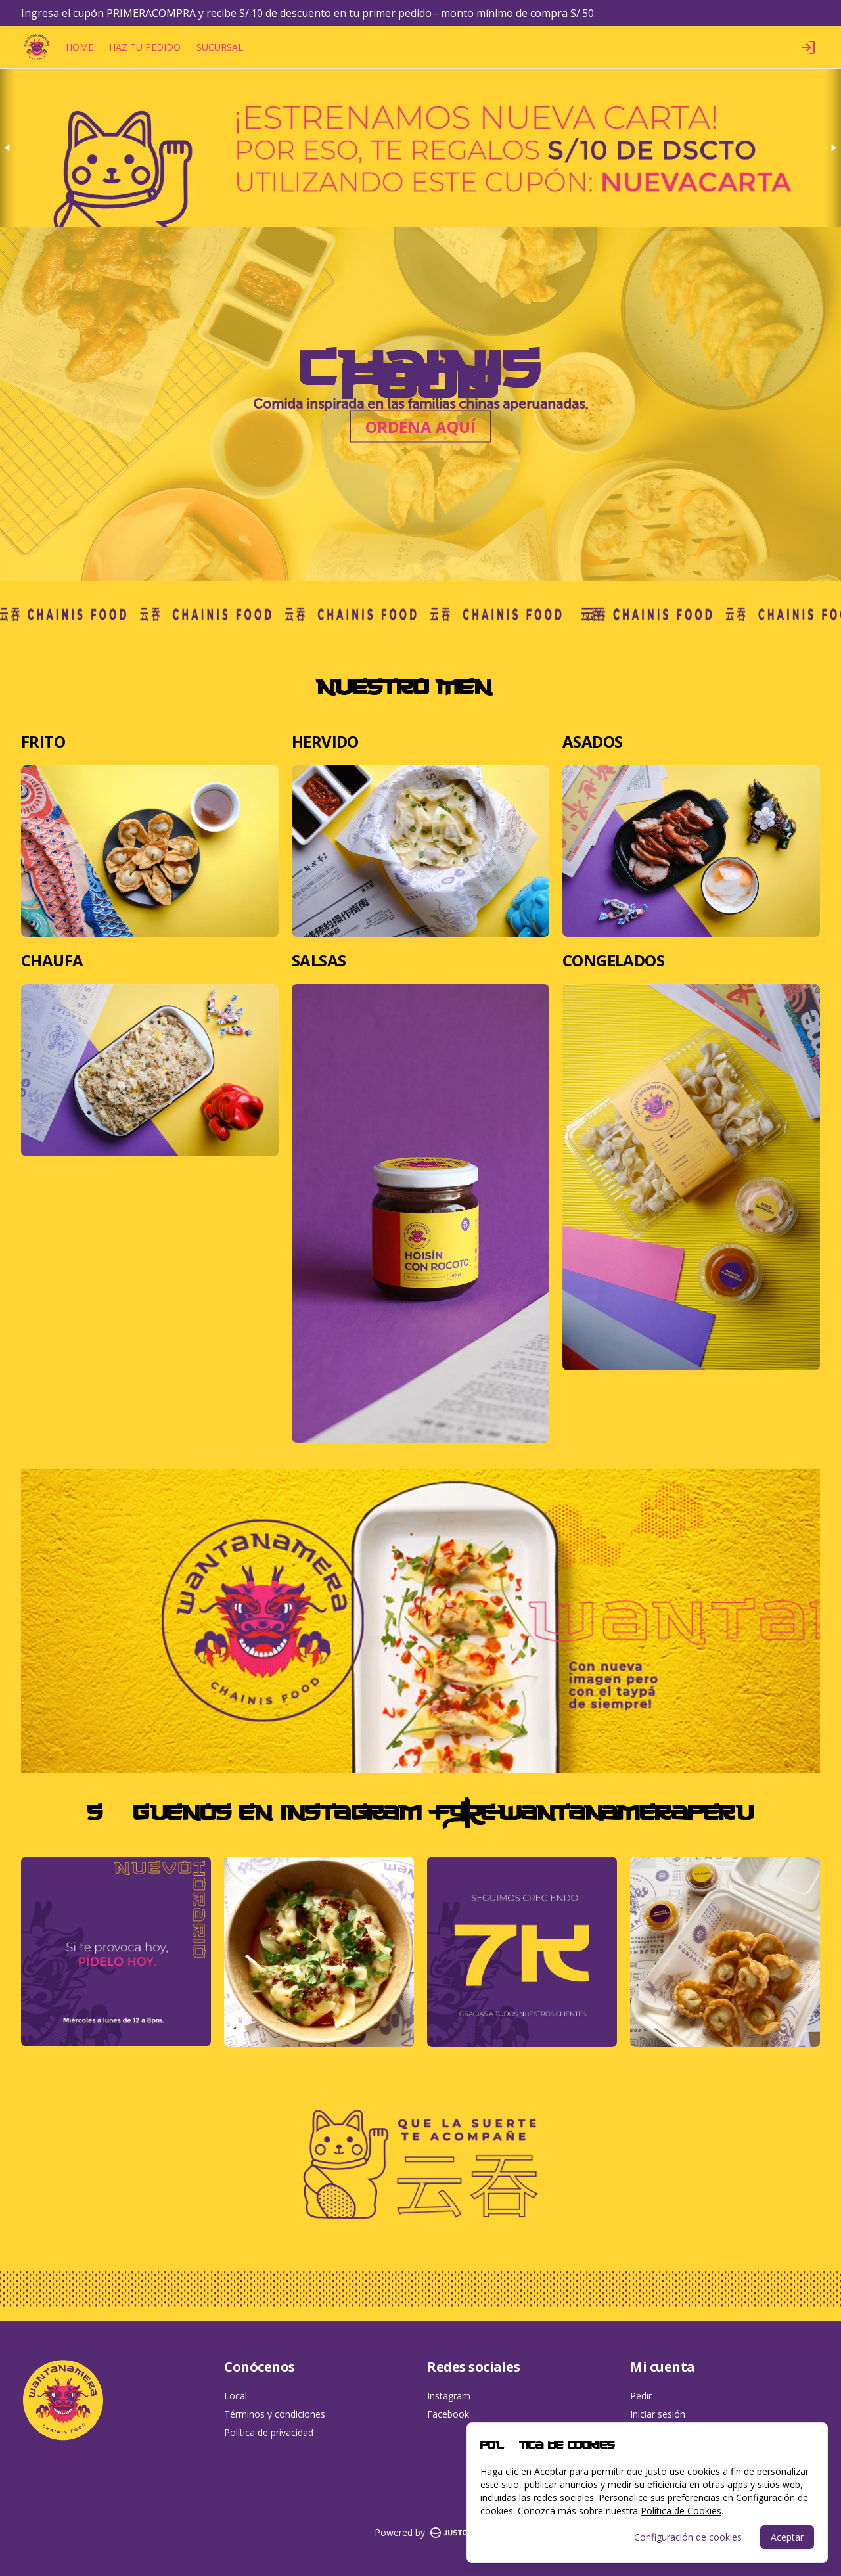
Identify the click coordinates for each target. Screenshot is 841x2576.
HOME (79, 47)
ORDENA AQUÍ (420, 427)
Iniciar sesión (657, 2414)
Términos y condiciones (274, 2414)
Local (235, 2395)
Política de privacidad (268, 2432)
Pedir (641, 2395)
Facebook (448, 2414)
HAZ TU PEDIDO (145, 47)
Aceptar (787, 2537)
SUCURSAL (219, 47)
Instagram (448, 2395)
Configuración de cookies (688, 2537)
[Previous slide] (8, 148)
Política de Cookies (681, 2510)
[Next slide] (833, 148)
